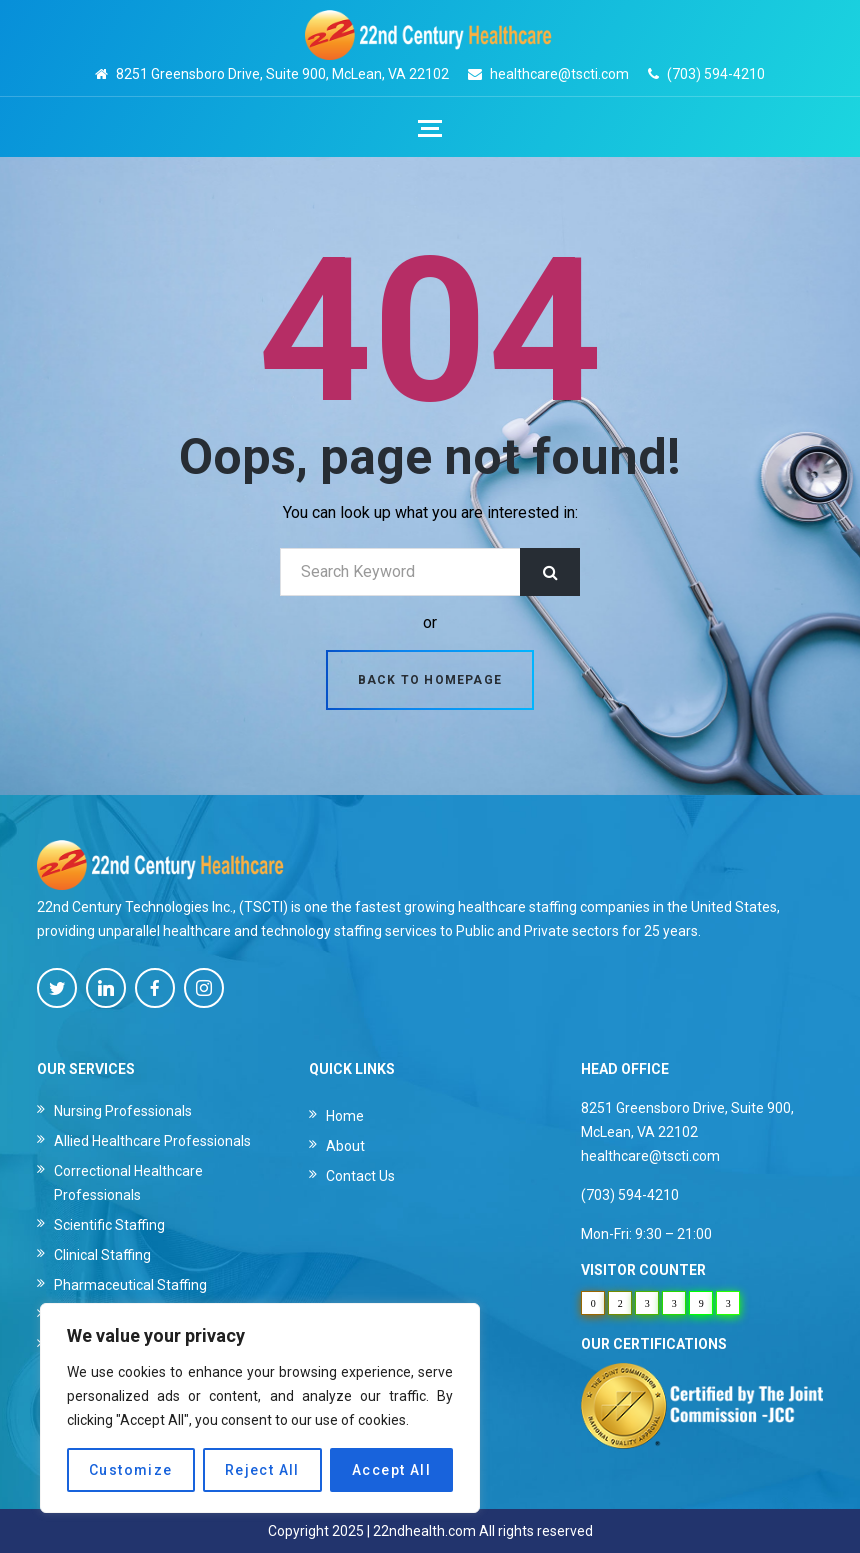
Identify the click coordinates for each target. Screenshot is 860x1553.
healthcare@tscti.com (559, 74)
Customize (131, 1470)
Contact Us (360, 1176)
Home (345, 1116)
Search (550, 572)
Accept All (391, 1470)
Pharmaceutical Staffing (130, 1285)
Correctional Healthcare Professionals (128, 1183)
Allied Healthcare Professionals (152, 1141)
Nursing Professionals (123, 1111)
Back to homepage (430, 680)
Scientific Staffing (109, 1225)
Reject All (262, 1470)
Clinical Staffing (102, 1255)
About (345, 1146)
